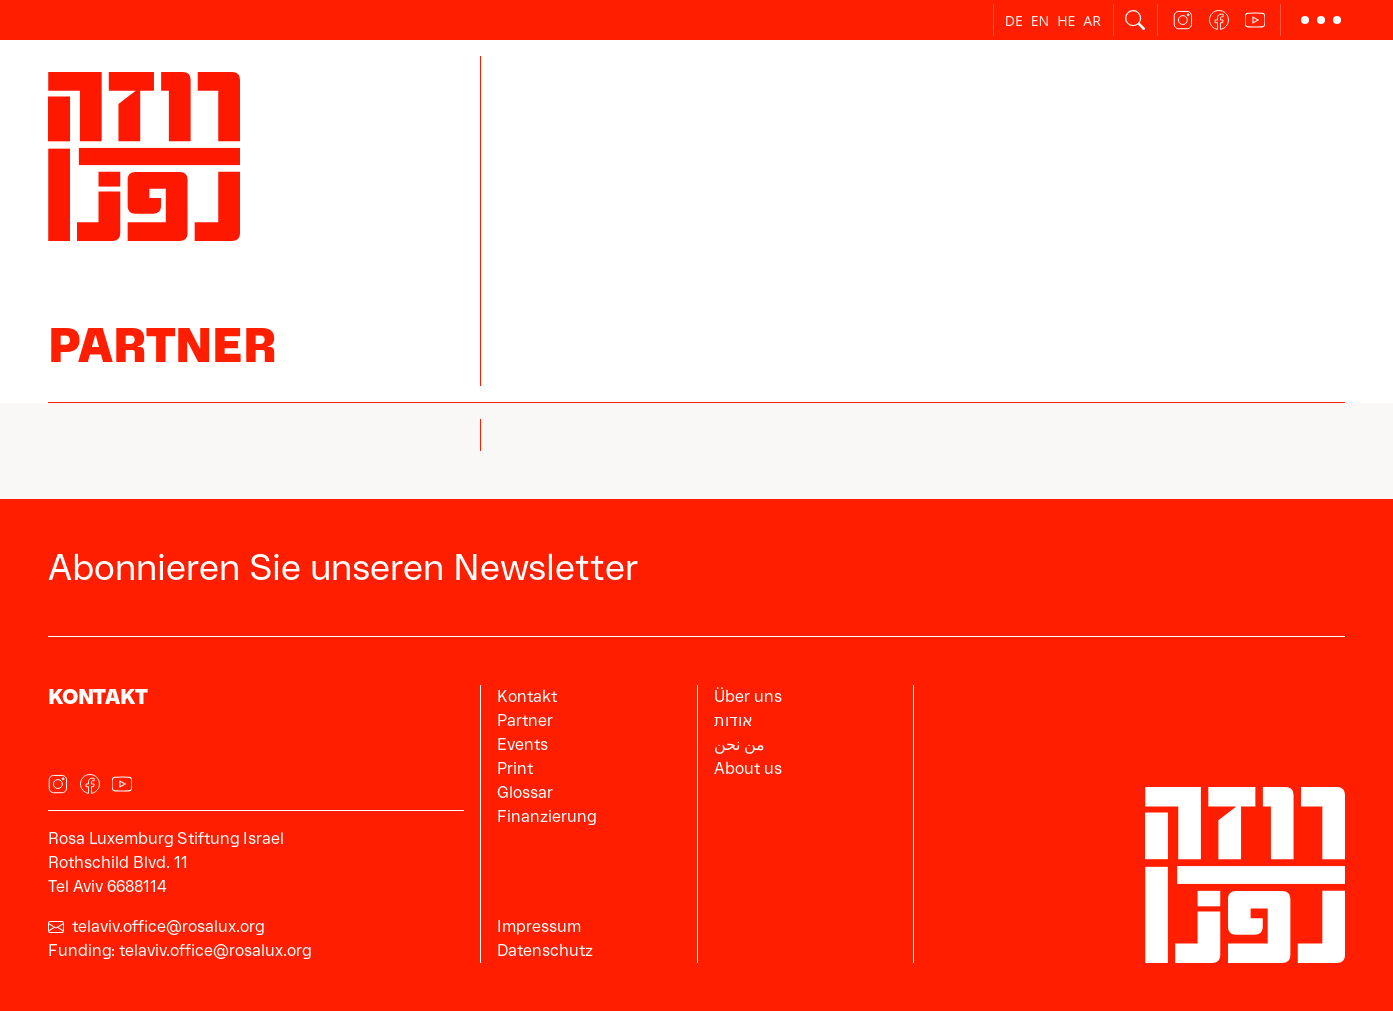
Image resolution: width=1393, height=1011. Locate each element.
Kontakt (527, 696)
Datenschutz (545, 950)
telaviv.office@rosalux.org (156, 926)
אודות (733, 720)
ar (1092, 20)
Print (515, 768)
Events (522, 744)
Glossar (525, 792)
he (1066, 20)
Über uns (748, 696)
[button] (1321, 20)
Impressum (539, 926)
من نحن (739, 744)
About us (748, 768)
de (1014, 20)
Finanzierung (546, 816)
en (1040, 20)
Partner (162, 345)
